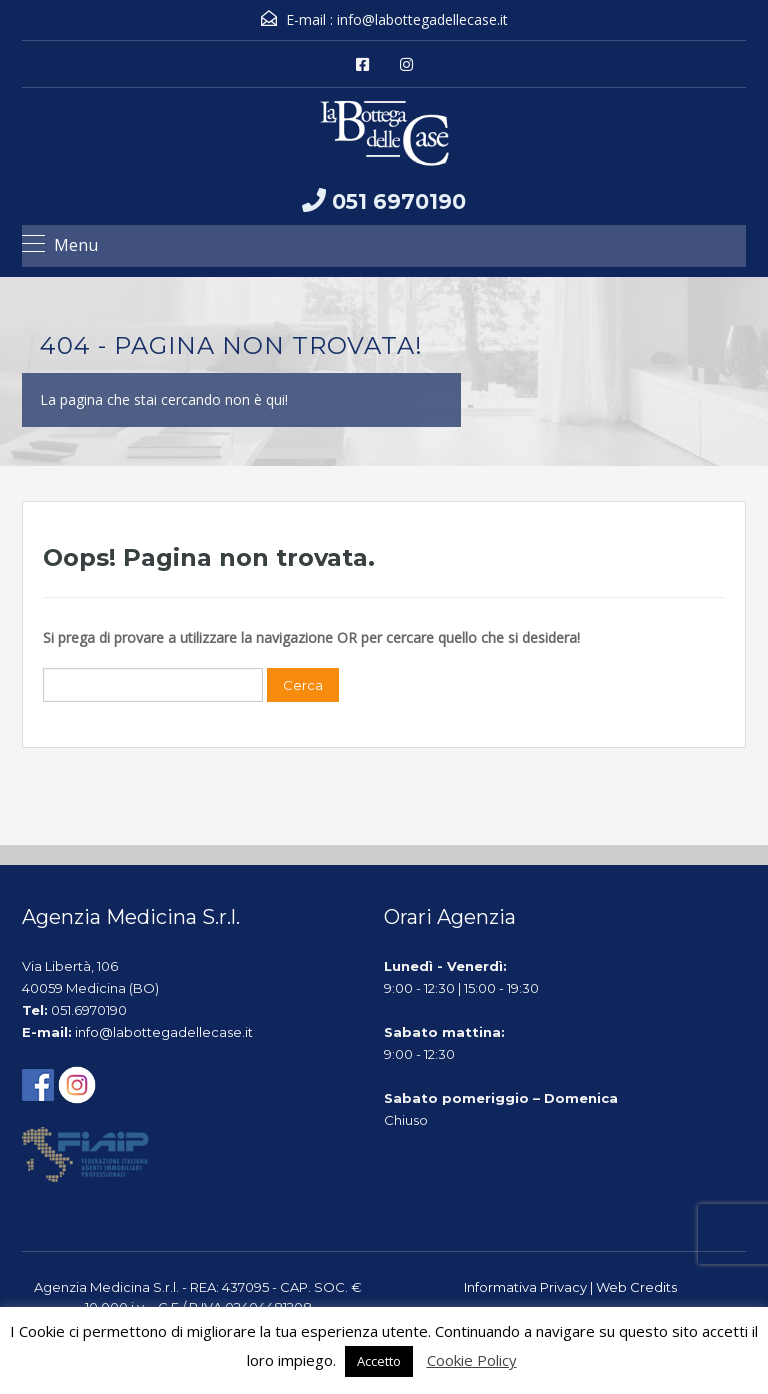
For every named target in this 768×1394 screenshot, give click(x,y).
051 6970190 (399, 201)
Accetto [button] (379, 1361)
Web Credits (636, 1287)
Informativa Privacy (525, 1287)
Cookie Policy (472, 1360)
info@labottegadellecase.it (422, 19)
